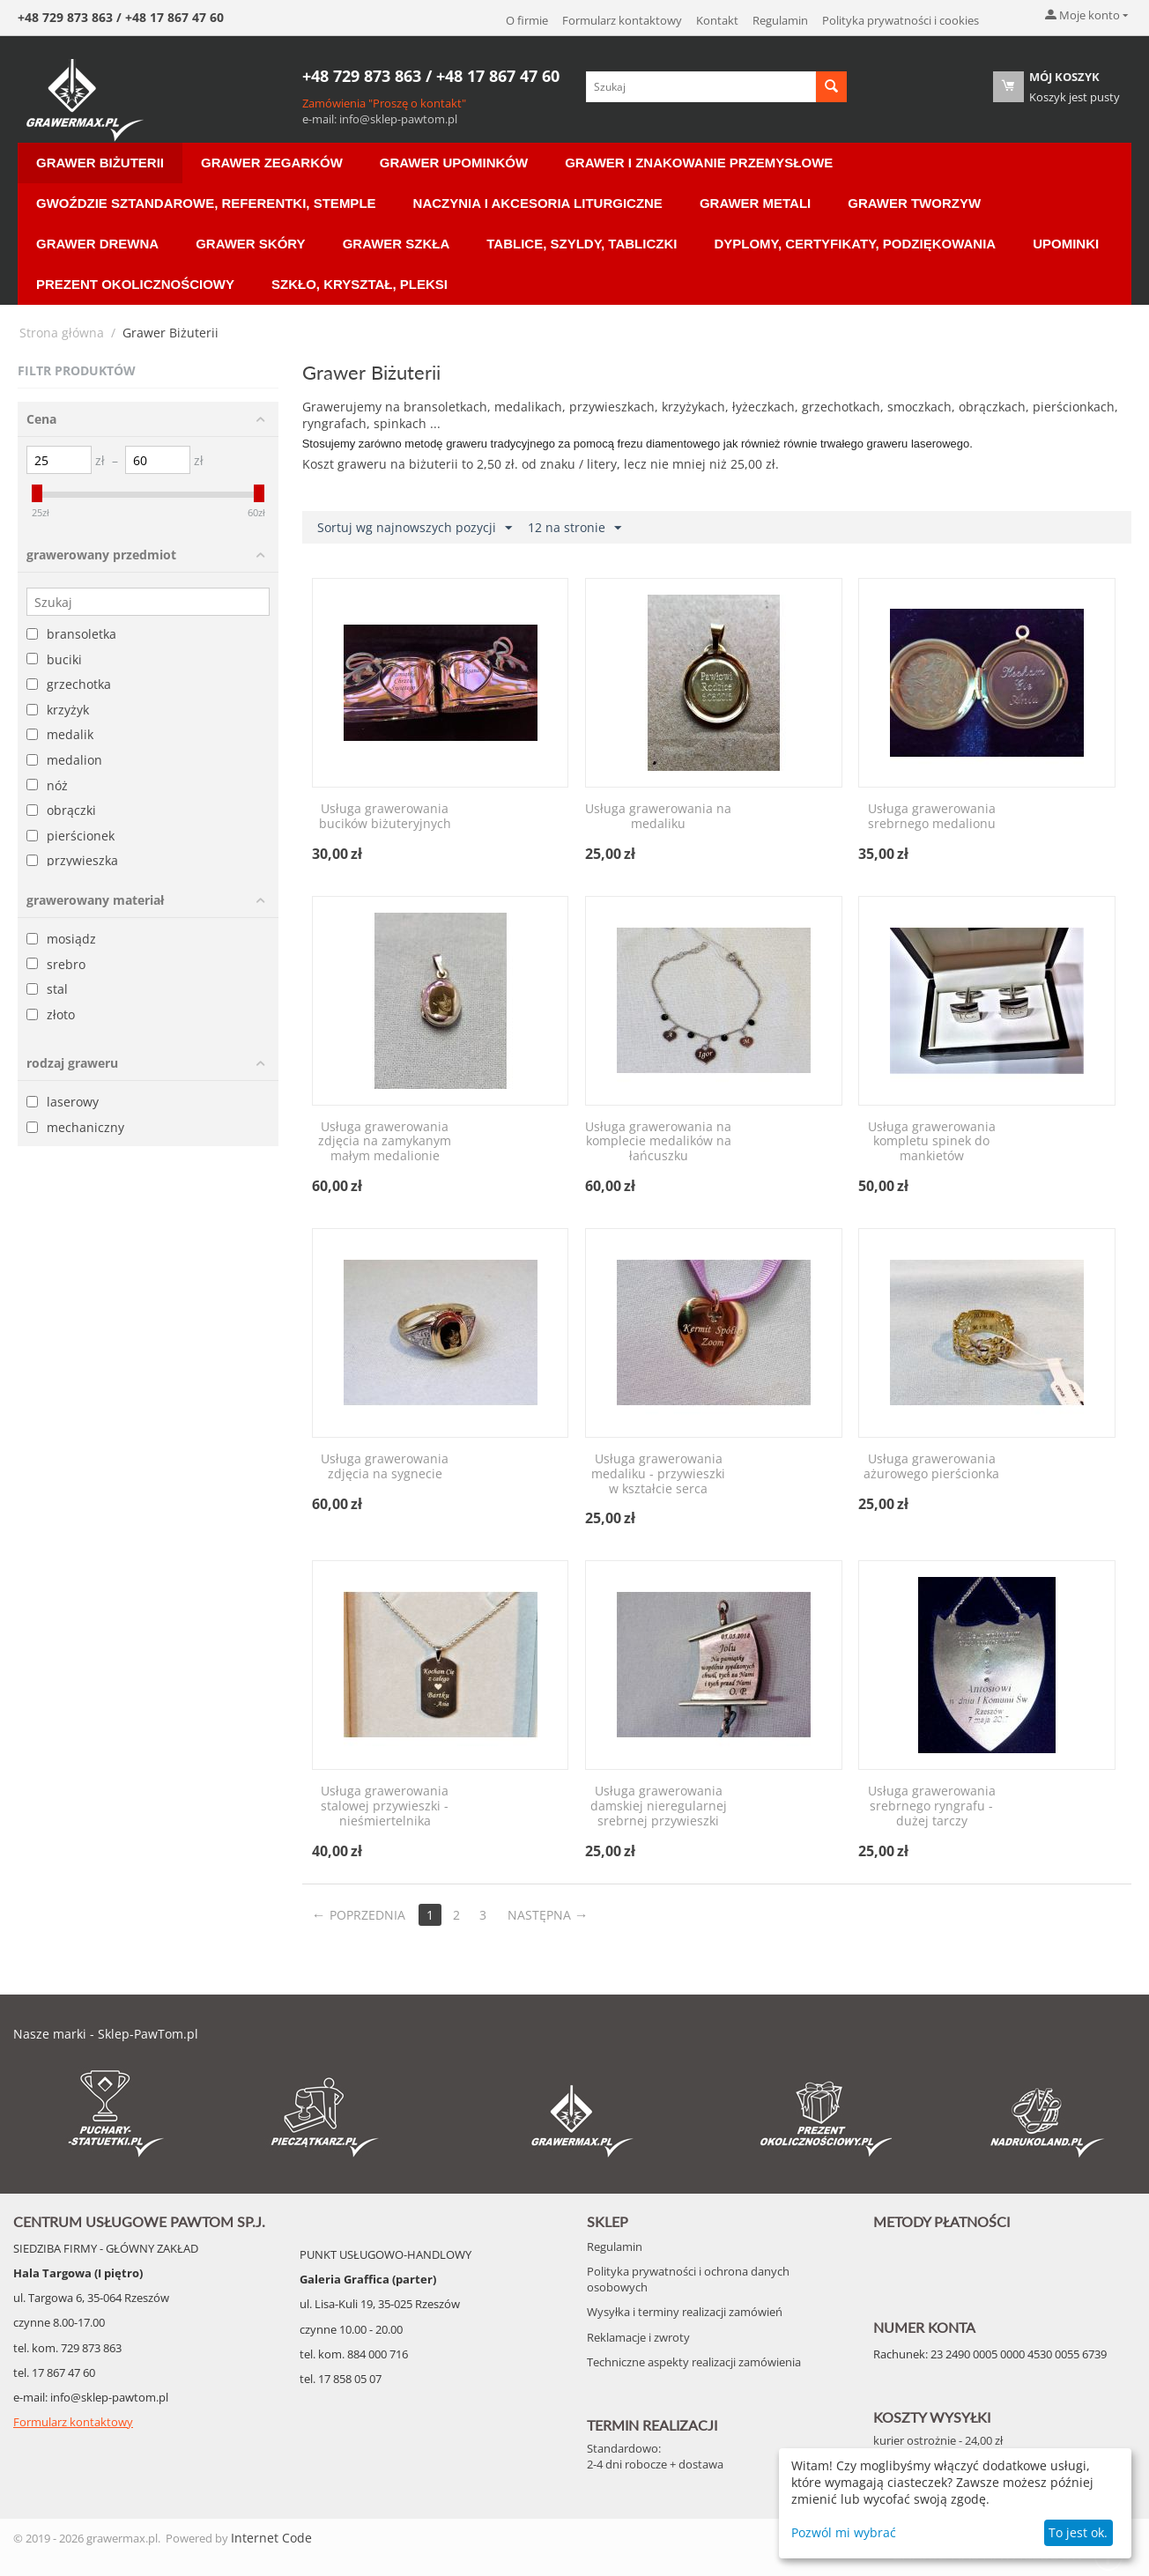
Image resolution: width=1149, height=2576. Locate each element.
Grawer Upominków (454, 162)
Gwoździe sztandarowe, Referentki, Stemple (206, 203)
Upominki (1066, 243)
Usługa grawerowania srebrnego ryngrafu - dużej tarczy (932, 1806)
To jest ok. (1078, 2532)
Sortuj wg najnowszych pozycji (414, 528)
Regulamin (780, 20)
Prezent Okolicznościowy (135, 284)
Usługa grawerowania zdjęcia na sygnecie (384, 1467)
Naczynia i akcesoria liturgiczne (538, 203)
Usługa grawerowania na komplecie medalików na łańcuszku (658, 1142)
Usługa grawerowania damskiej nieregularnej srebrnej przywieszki (658, 1806)
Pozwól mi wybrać (843, 2532)
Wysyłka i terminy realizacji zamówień (684, 2312)
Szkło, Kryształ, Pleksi (359, 284)
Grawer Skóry (250, 243)
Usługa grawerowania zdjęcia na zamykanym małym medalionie (384, 1142)
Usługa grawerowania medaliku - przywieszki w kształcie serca (658, 1474)
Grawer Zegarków (272, 162)
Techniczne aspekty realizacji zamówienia (694, 2362)
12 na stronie (574, 528)
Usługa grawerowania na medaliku (658, 817)
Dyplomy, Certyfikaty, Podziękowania (855, 243)
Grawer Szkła (396, 243)
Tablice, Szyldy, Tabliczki (581, 243)
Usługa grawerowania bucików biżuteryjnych (385, 817)
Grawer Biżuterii (100, 162)
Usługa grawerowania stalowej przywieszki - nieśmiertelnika (384, 1806)
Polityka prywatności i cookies (900, 20)
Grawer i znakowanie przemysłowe (699, 162)
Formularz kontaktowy (622, 20)
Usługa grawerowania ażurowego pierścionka (931, 1467)
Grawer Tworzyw (914, 203)
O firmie (527, 20)
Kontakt (717, 20)
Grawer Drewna (97, 243)
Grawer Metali (755, 203)
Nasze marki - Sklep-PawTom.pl (105, 2033)
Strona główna (61, 332)
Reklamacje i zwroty (638, 2337)
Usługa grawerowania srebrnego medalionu (932, 817)
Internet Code (271, 2537)
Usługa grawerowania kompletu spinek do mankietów (932, 1142)
